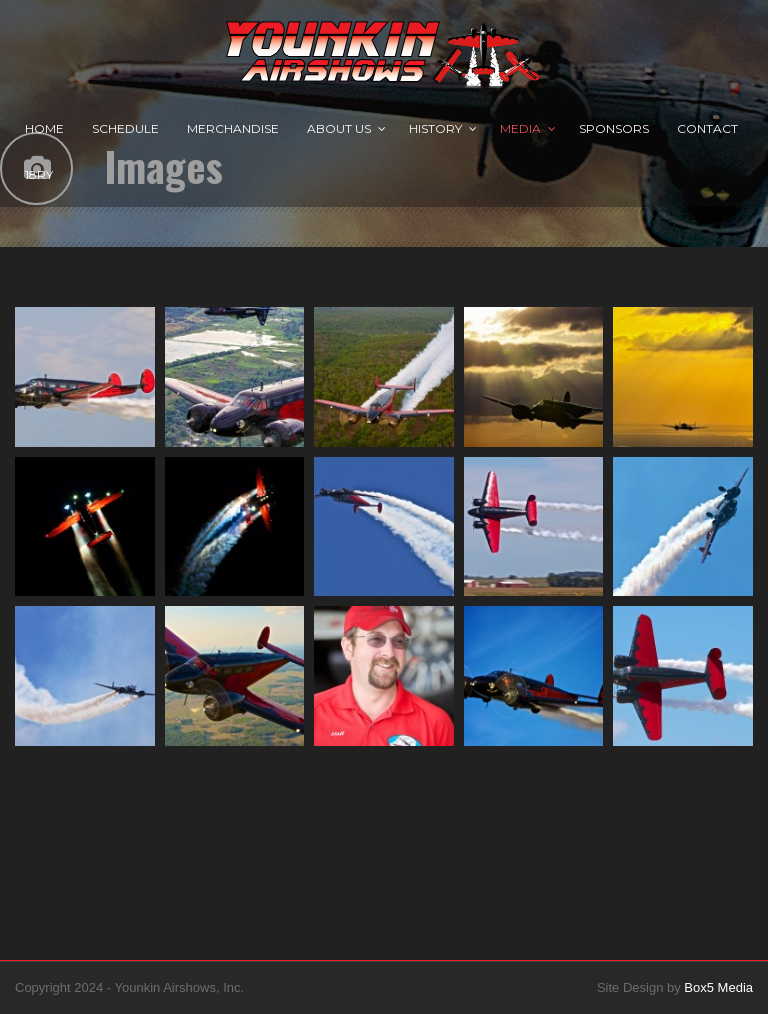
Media (520, 128)
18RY (39, 174)
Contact (707, 128)
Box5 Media (718, 987)
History (435, 128)
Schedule (125, 128)
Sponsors (614, 128)
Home (44, 128)
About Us (339, 128)
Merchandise (233, 128)
